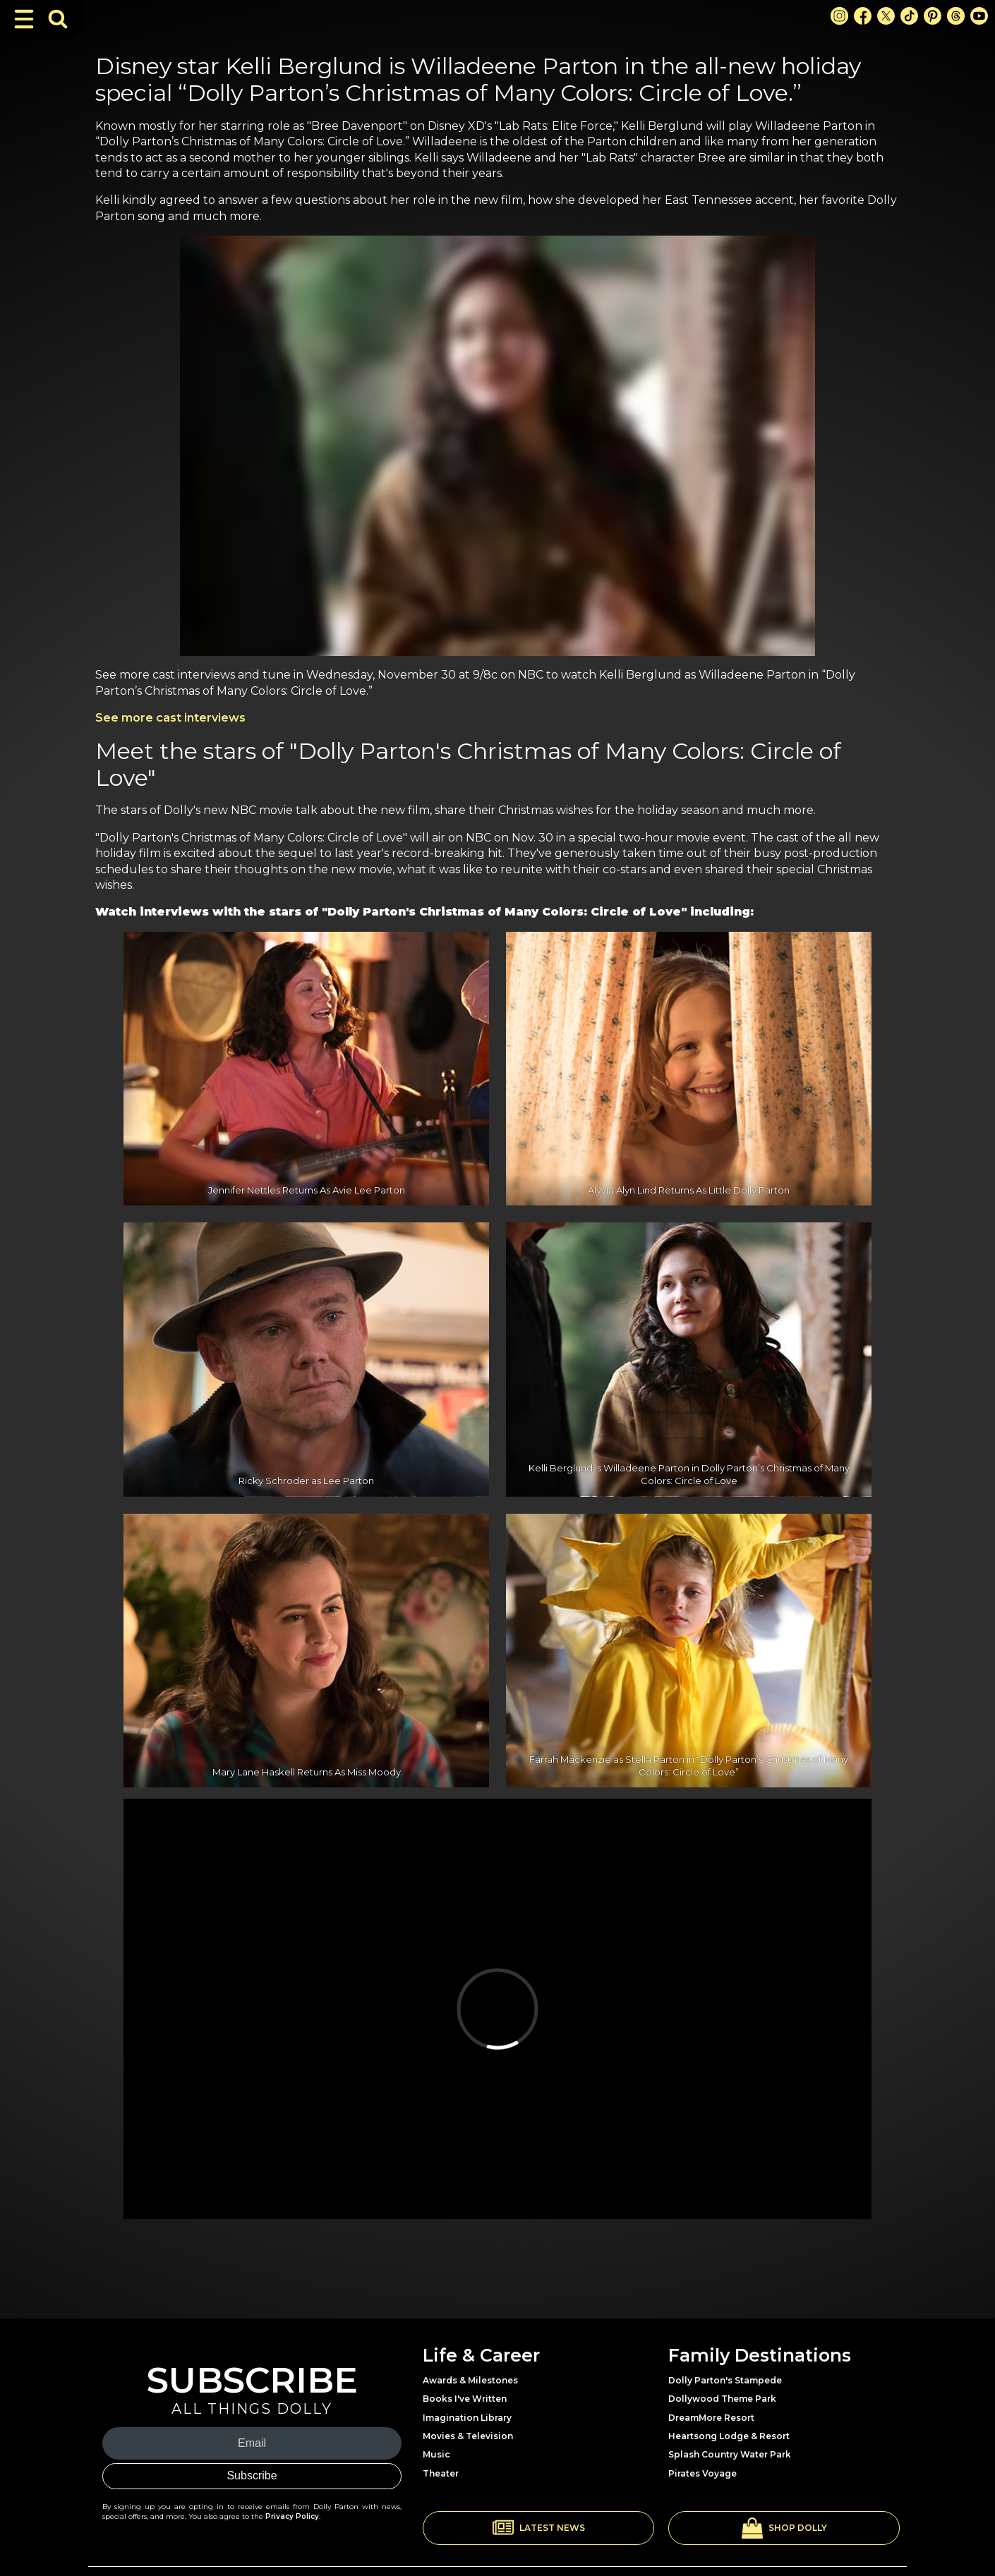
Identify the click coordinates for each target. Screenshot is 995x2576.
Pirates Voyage (702, 2473)
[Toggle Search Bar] (58, 19)
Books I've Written (465, 2398)
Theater (441, 2473)
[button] (538, 2528)
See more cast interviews (170, 717)
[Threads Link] (956, 16)
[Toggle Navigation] (24, 19)
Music (436, 2454)
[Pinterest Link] (932, 16)
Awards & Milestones (470, 2380)
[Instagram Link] (839, 16)
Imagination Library (467, 2417)
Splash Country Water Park (729, 2454)
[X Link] (886, 16)
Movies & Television (468, 2436)
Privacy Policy (292, 2516)
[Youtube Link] (979, 16)
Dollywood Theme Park (722, 2398)
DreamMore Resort (711, 2417)
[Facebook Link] (863, 16)
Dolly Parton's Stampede (725, 2380)
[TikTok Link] (909, 16)
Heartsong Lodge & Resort (729, 2436)
